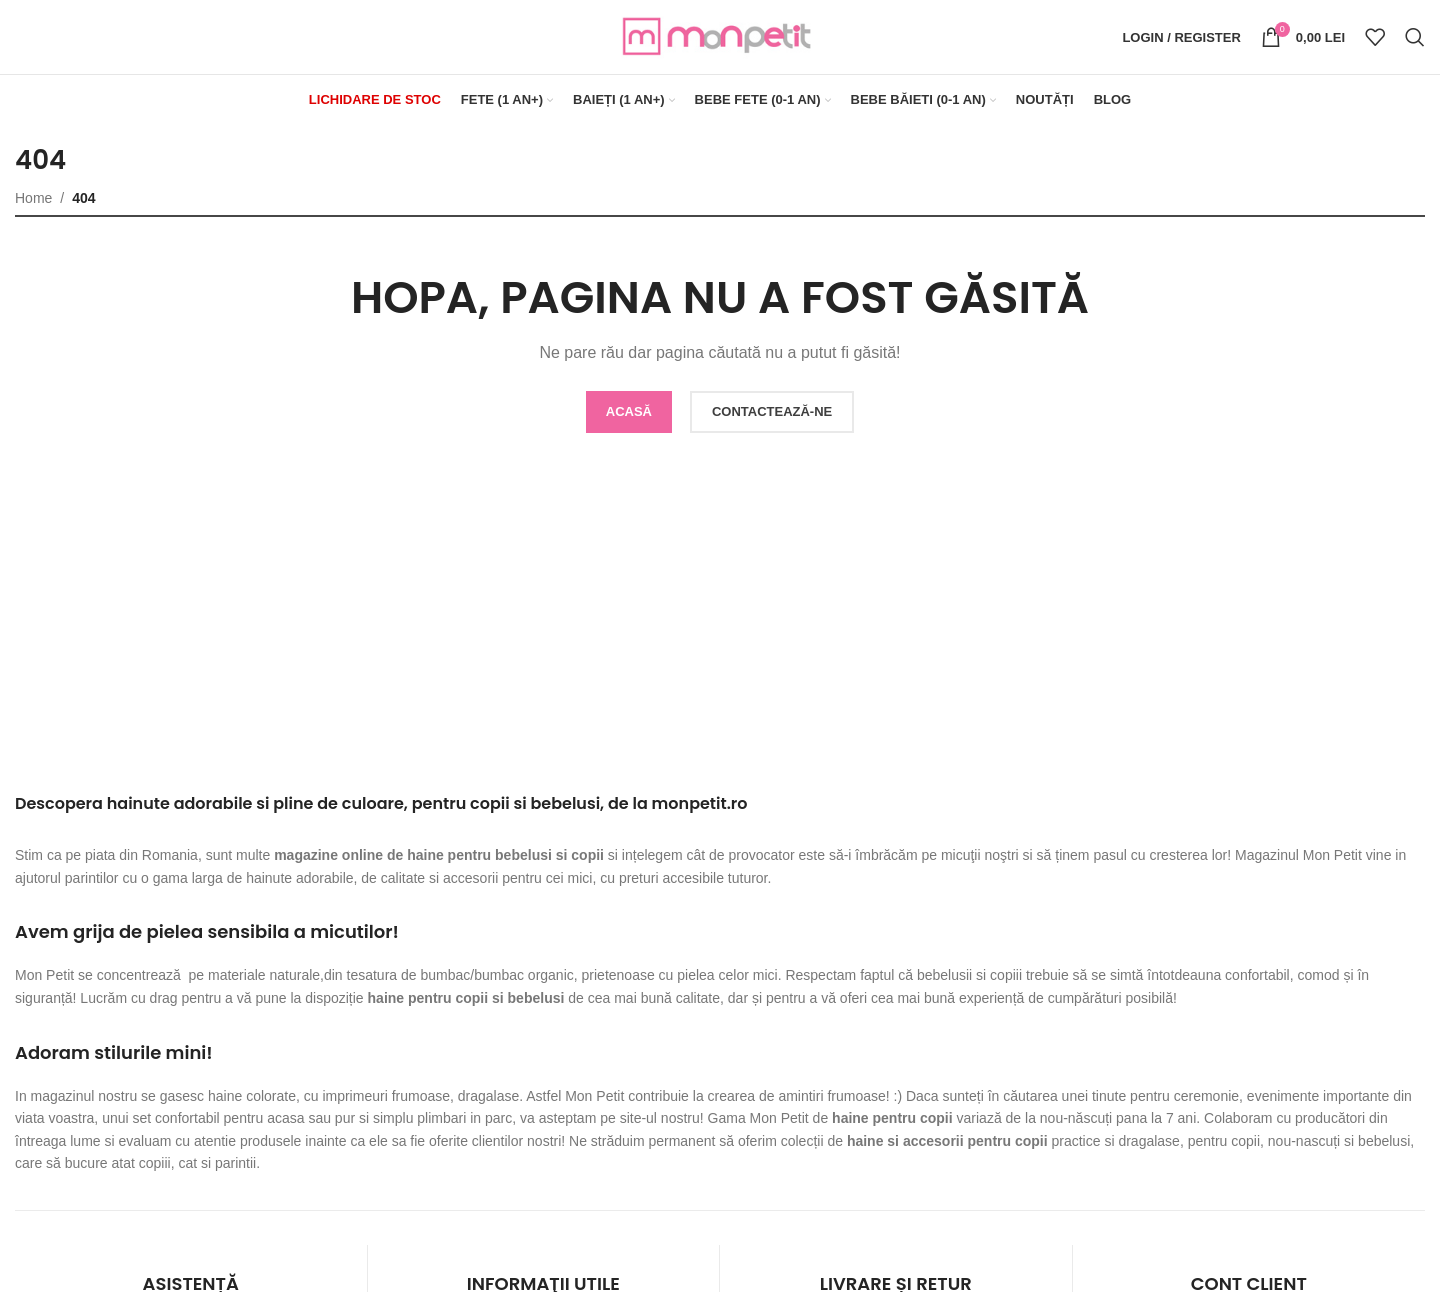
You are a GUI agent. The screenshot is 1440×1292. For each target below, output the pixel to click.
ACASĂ (629, 412)
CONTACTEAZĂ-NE (772, 412)
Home (33, 198)
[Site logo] (720, 36)
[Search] (1415, 38)
